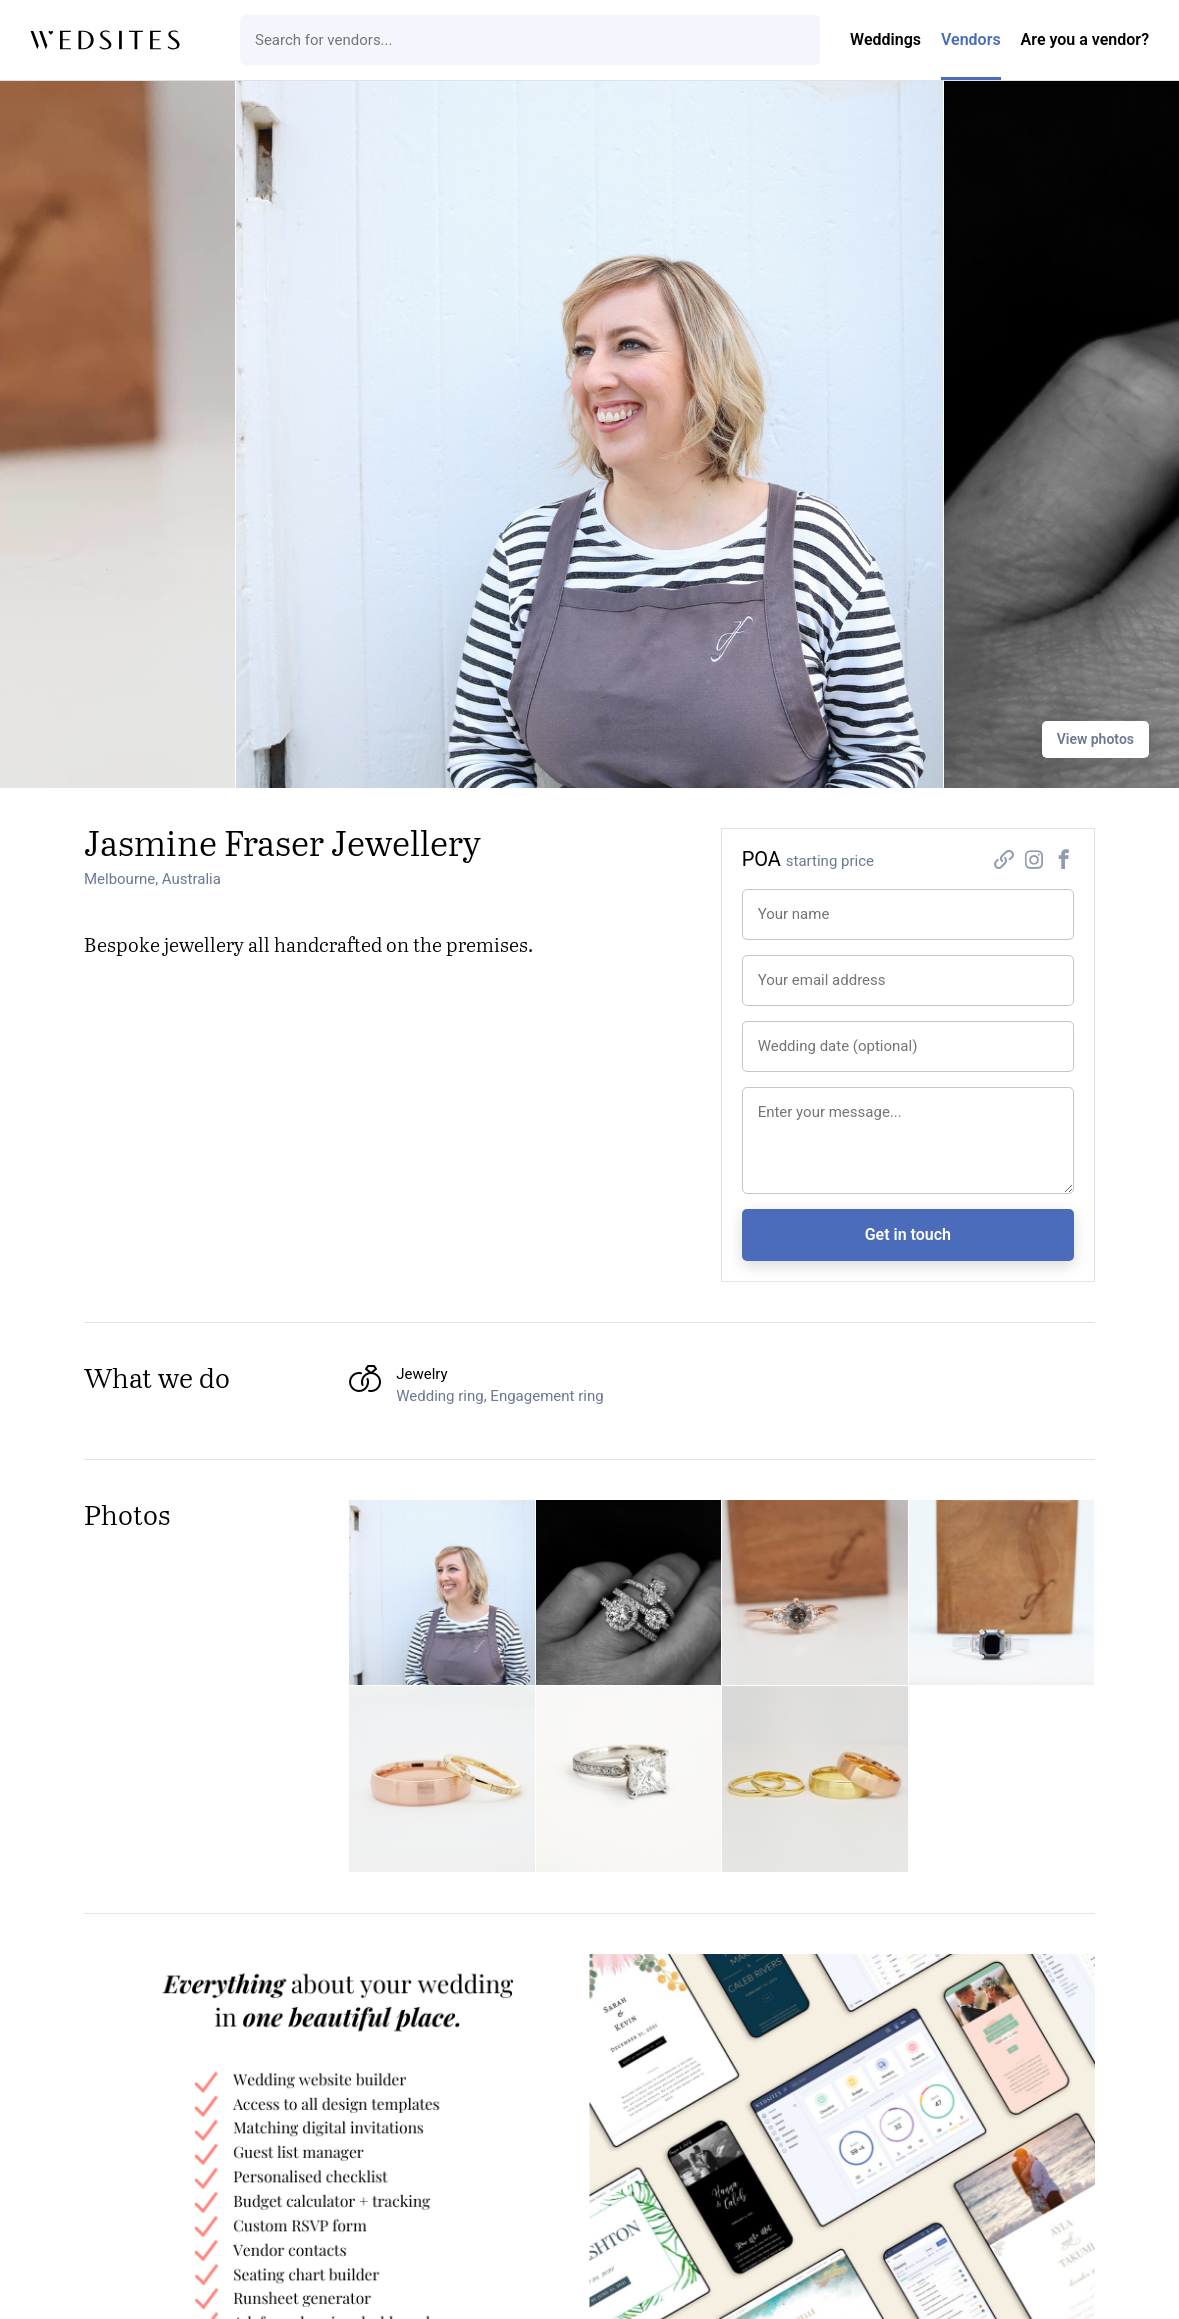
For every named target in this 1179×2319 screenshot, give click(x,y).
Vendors (971, 39)
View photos (1095, 739)
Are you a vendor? (1085, 39)
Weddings (885, 39)
